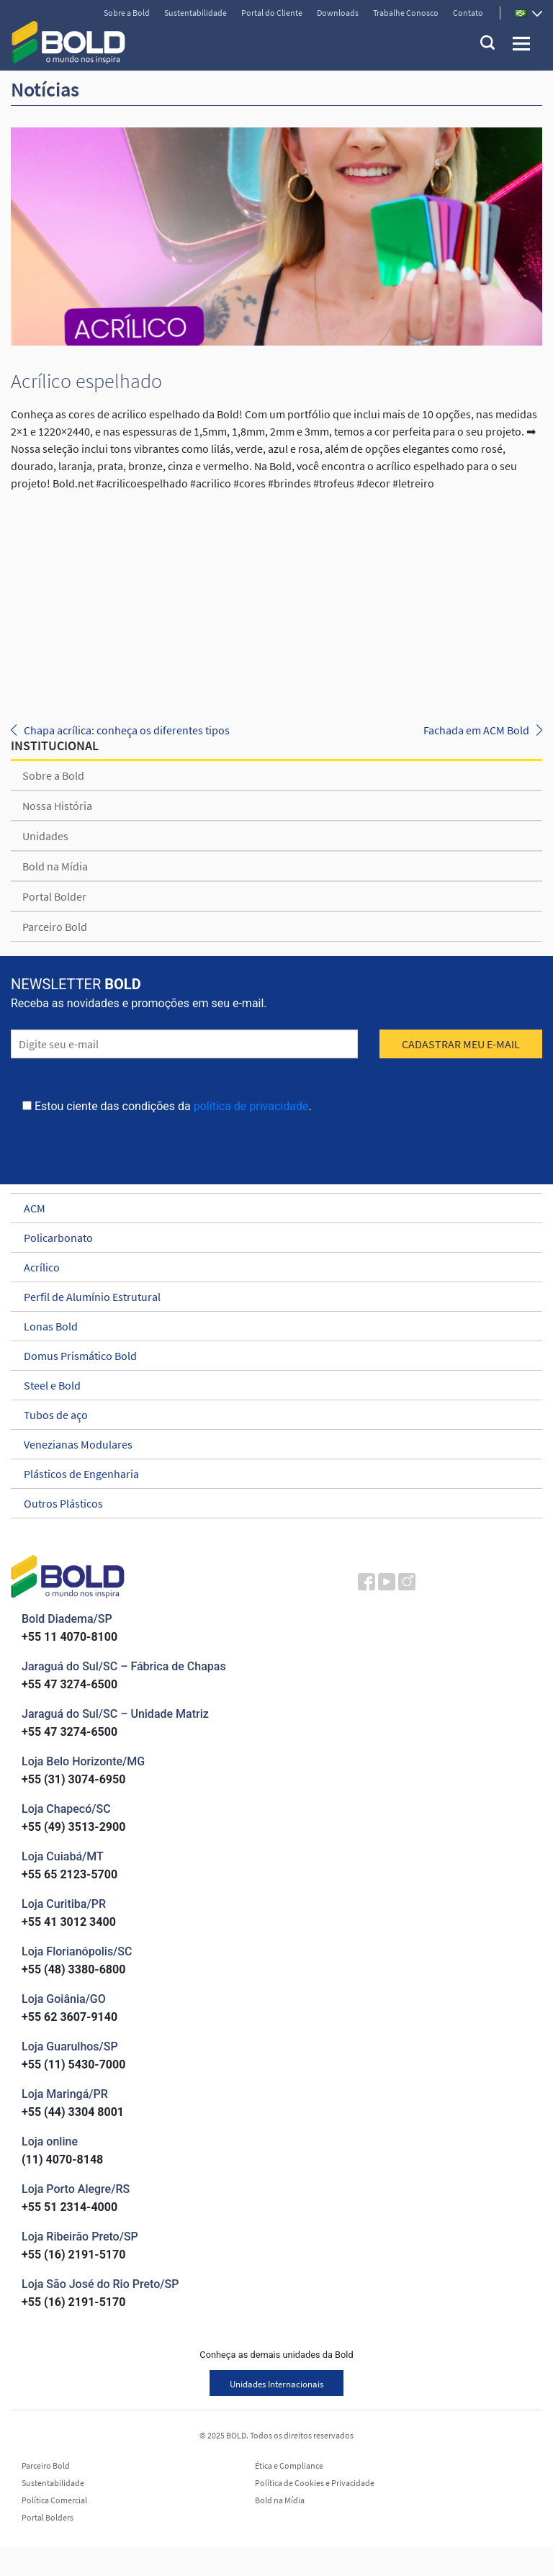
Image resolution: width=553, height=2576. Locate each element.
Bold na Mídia (55, 866)
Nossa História (57, 805)
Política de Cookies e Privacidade (314, 2483)
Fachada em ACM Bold (476, 730)
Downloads (338, 12)
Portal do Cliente (271, 12)
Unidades (45, 836)
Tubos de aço (270, 1415)
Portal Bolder (54, 896)
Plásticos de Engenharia (270, 1474)
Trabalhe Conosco (406, 12)
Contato (468, 12)
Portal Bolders (47, 2518)
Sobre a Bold (127, 12)
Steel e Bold (270, 1385)
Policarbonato (270, 1237)
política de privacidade (251, 1106)
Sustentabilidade (195, 12)
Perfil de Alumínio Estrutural (270, 1296)
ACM (270, 1208)
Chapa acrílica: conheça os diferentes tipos (127, 730)
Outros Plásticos (270, 1503)
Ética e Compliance (289, 2466)
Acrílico (270, 1267)
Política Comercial (54, 2500)
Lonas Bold (270, 1326)
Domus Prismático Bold (270, 1355)
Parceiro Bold (54, 926)
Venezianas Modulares (270, 1444)
